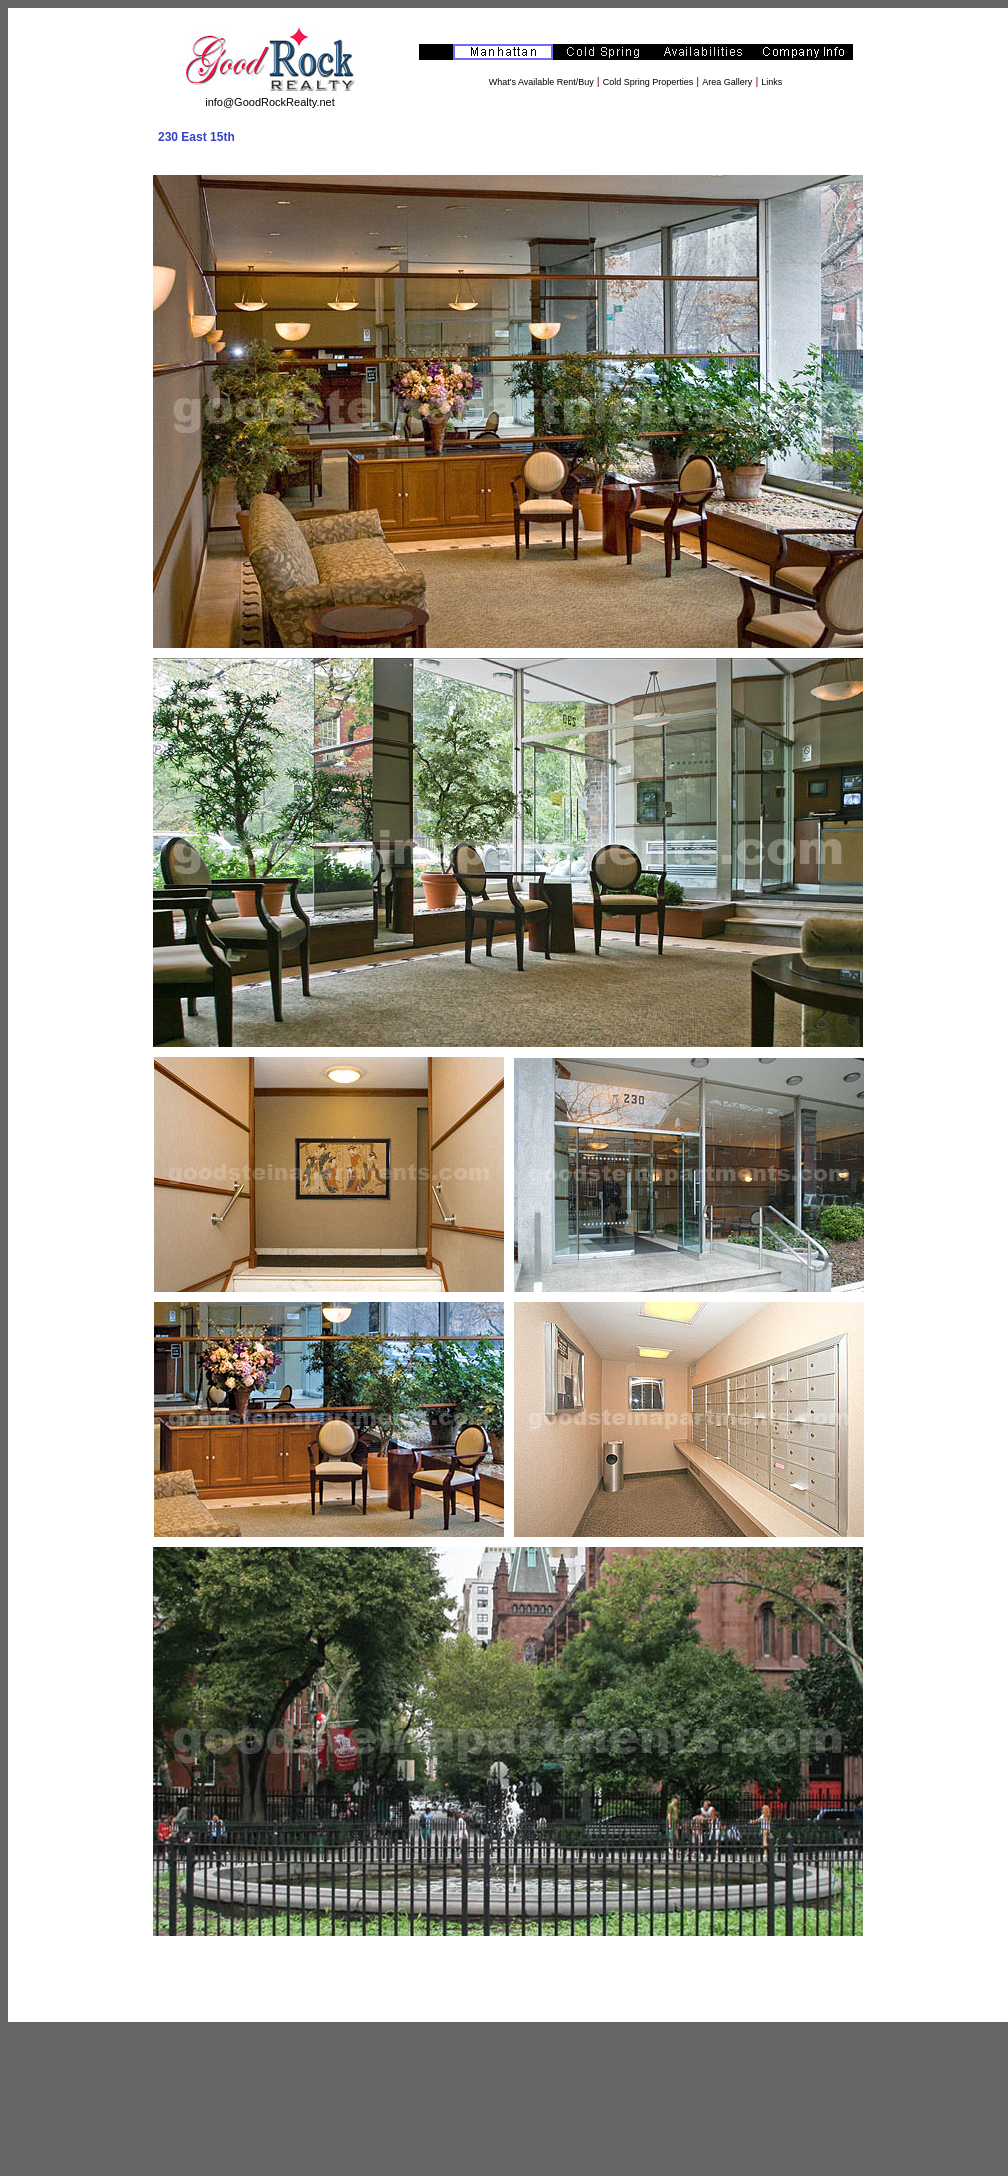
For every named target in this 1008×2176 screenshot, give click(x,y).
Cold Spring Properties (648, 82)
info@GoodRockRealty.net (270, 102)
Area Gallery (727, 82)
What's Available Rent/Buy (541, 82)
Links (771, 82)
